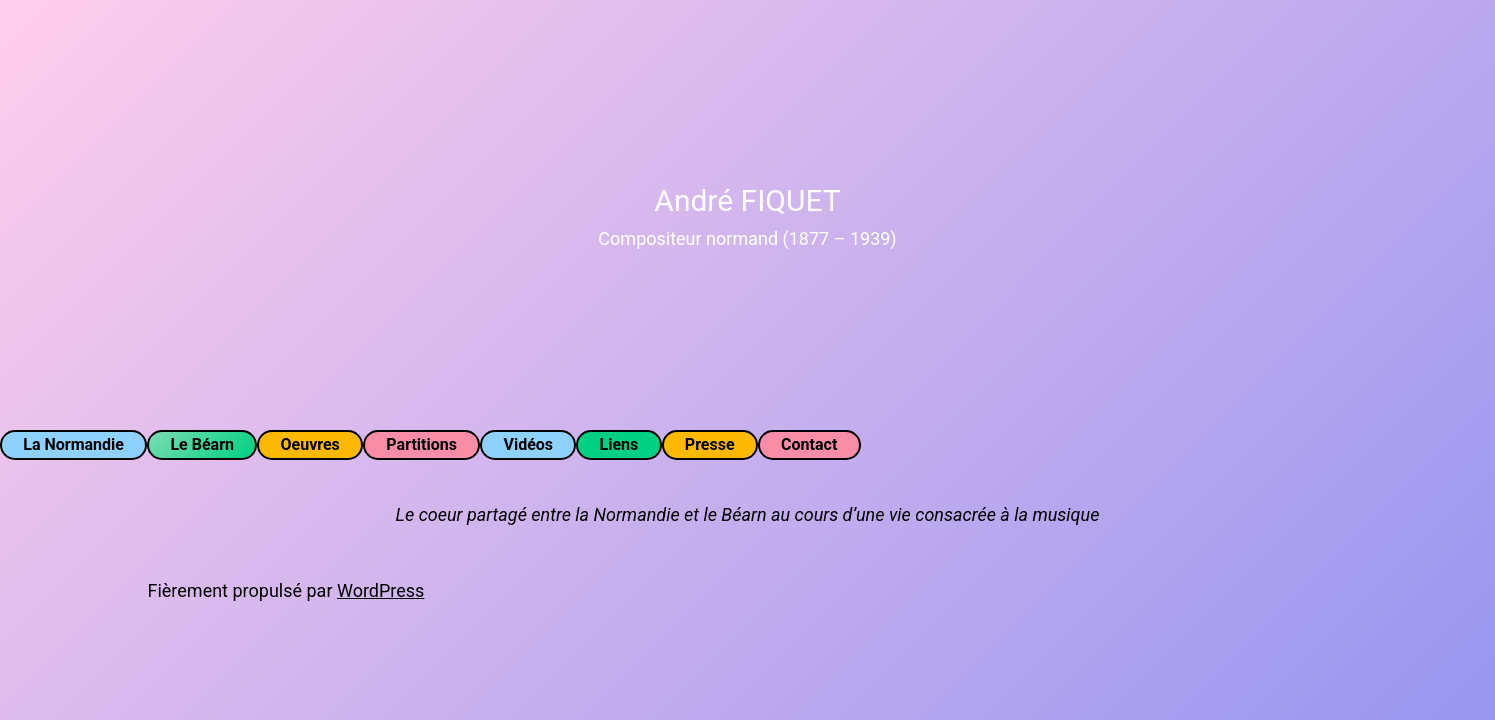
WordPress (380, 590)
